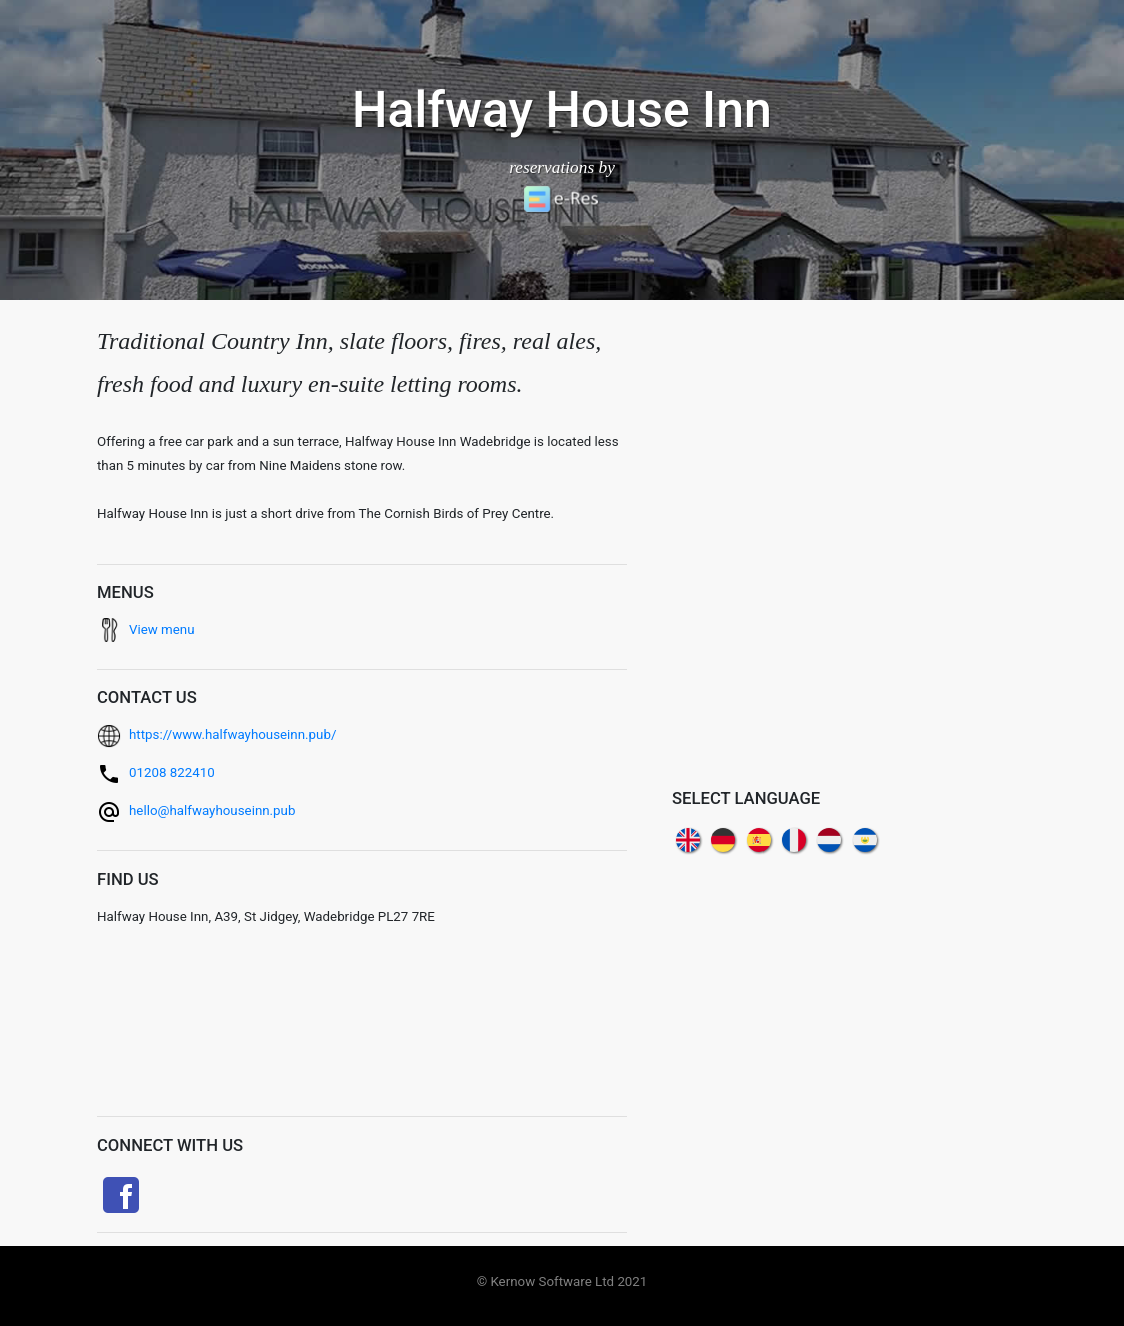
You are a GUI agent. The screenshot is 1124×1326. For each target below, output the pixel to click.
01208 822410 (172, 772)
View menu (162, 629)
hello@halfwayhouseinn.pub (212, 810)
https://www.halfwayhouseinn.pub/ (232, 734)
